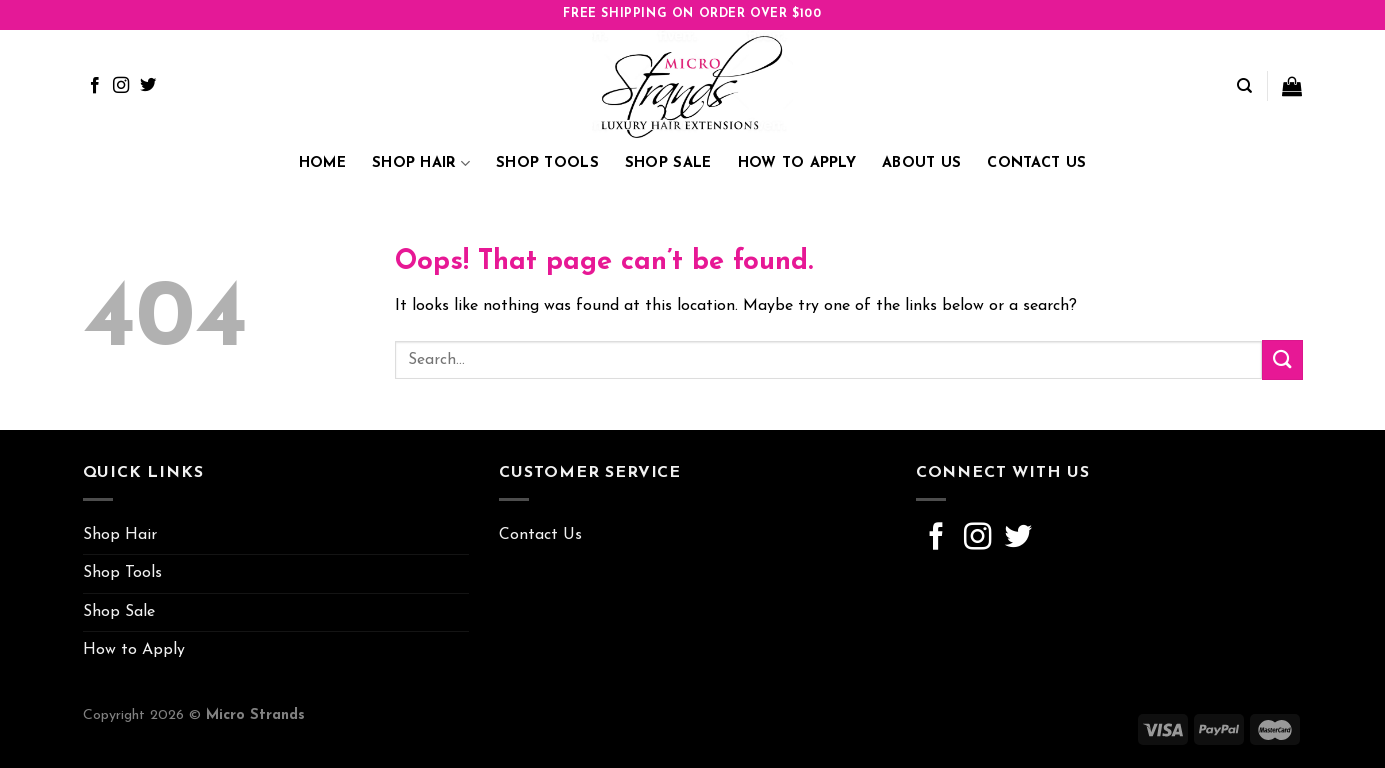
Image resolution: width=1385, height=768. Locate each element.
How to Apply (797, 163)
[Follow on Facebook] (95, 86)
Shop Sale (668, 163)
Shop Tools (547, 163)
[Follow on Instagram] (121, 86)
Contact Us (1036, 163)
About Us (921, 163)
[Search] (1244, 86)
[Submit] (1282, 359)
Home (322, 163)
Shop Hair (421, 163)
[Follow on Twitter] (148, 86)
